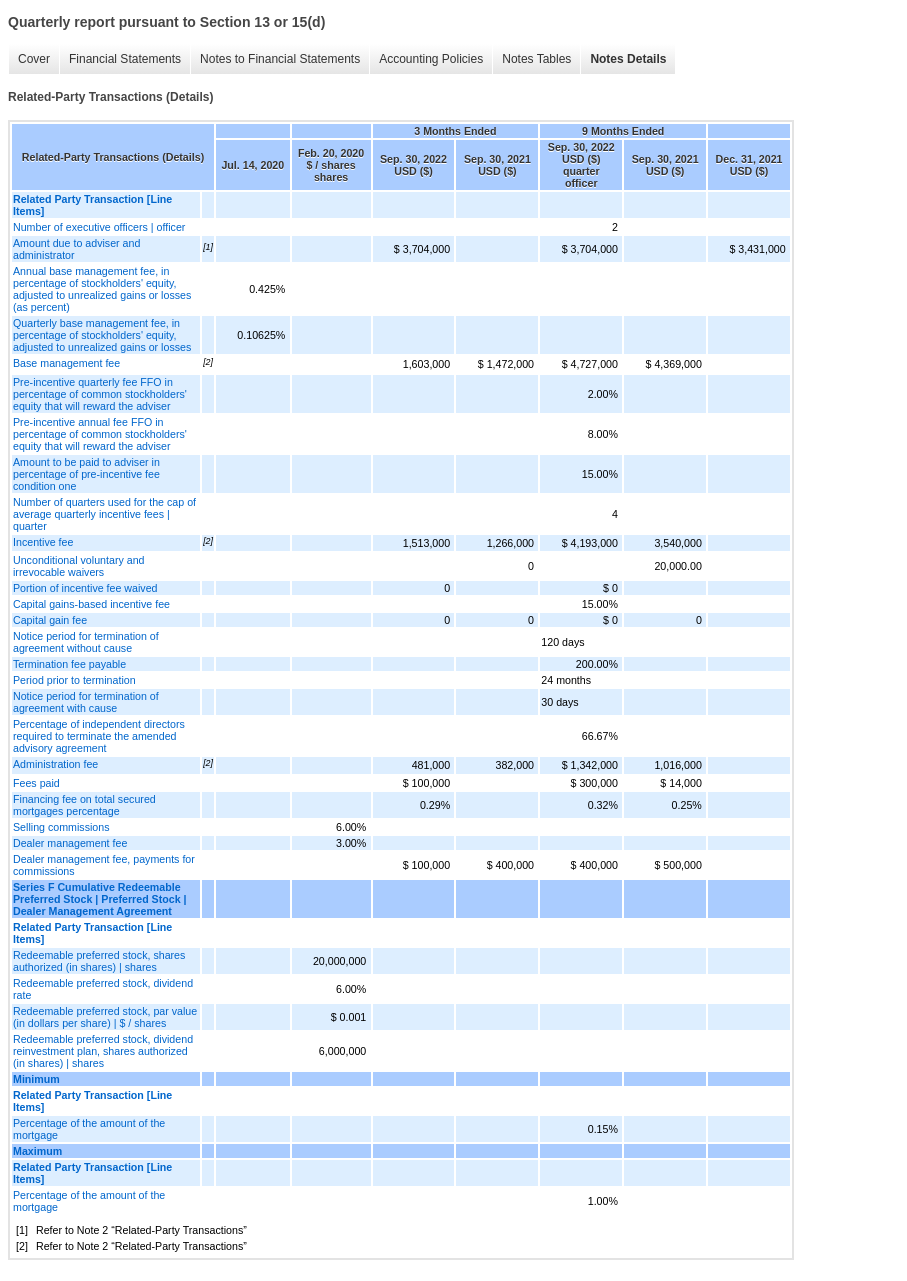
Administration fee (55, 764)
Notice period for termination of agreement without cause (86, 642)
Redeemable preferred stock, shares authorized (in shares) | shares (99, 961)
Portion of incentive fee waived (85, 588)
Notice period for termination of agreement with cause (86, 702)
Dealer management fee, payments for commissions (104, 865)
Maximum (37, 1151)
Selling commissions (61, 827)
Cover (34, 59)
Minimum (36, 1079)
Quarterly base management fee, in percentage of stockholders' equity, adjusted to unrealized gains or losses (102, 335)
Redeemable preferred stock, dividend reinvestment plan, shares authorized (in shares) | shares (103, 1051)
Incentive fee (43, 542)
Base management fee (66, 363)
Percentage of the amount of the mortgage (89, 1129)
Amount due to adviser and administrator (76, 249)
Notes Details (628, 59)
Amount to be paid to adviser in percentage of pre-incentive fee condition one (86, 474)
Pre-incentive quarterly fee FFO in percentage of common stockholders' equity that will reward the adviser (100, 394)
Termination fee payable (69, 664)
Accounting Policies (431, 59)
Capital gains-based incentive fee (91, 604)
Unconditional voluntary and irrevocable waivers (79, 566)
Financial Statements (125, 59)
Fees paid (36, 783)
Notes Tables (536, 59)
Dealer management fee (70, 843)
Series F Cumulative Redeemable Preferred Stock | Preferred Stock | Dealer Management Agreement (100, 899)
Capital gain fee (50, 620)
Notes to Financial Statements (280, 59)
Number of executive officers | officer (99, 227)
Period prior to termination (74, 680)
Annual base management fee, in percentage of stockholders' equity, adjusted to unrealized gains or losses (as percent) (102, 289)
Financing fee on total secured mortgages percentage (84, 805)
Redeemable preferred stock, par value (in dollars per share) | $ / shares (105, 1017)
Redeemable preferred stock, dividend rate (103, 989)
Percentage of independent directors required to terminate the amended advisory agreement (99, 736)
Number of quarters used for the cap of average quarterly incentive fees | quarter (104, 514)
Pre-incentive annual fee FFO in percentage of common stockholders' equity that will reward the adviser (100, 434)
